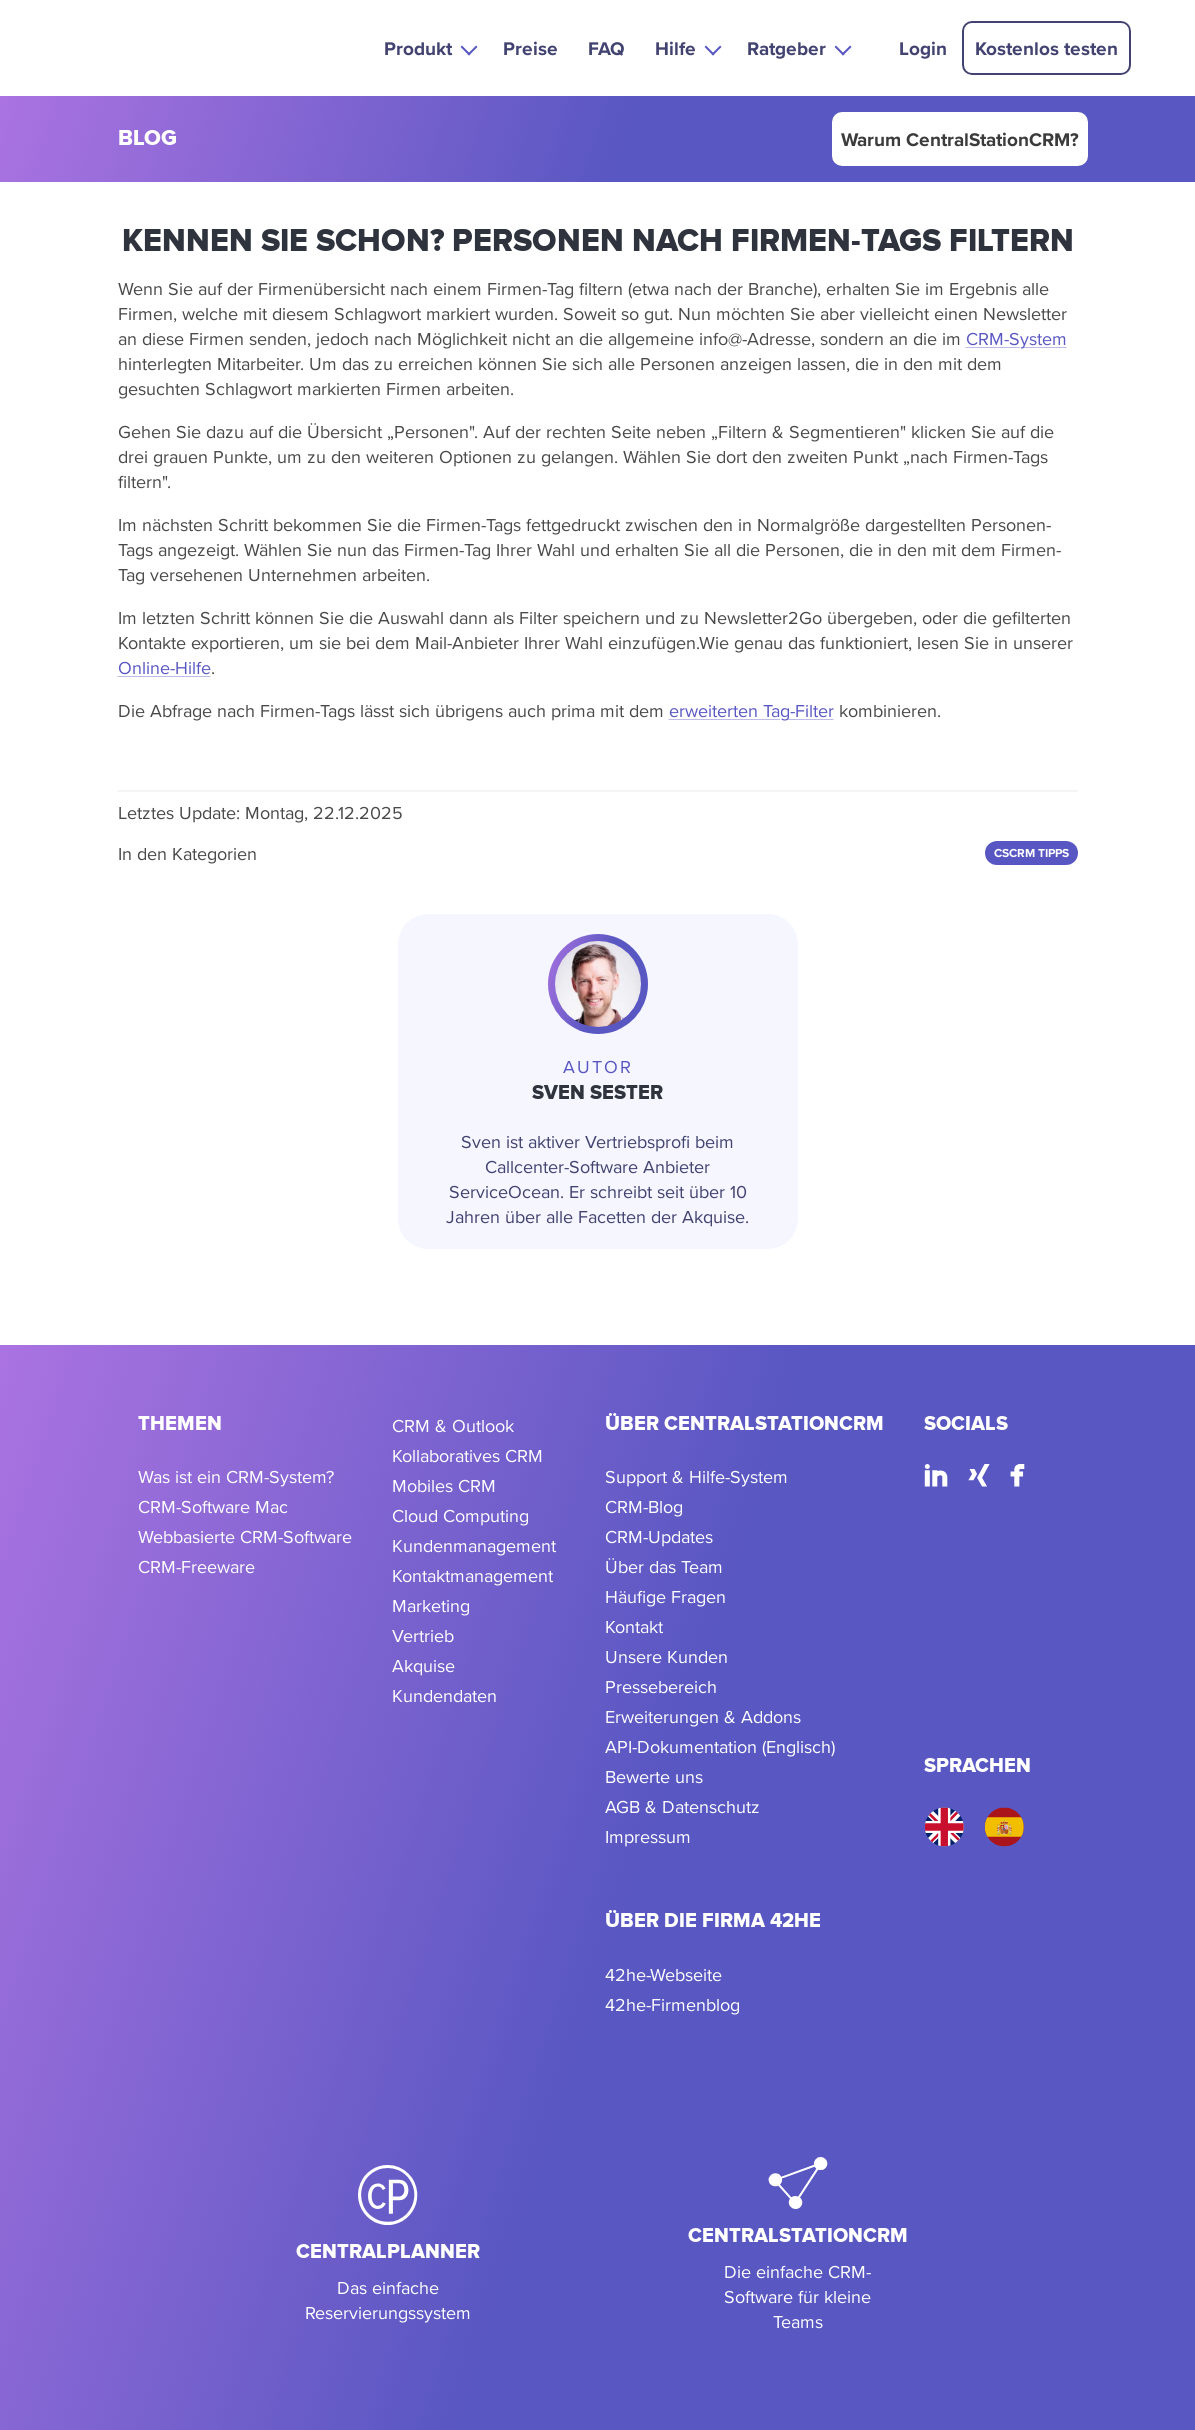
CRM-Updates (659, 1536)
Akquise (423, 1665)
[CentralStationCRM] (798, 2246)
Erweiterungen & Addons (703, 1716)
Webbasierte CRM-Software (245, 1536)
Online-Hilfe (164, 667)
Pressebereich (661, 1686)
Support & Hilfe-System (696, 1476)
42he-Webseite (663, 1974)
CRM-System (1016, 338)
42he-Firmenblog (672, 2004)
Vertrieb (423, 1635)
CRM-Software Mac (213, 1506)
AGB (622, 1806)
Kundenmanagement (474, 1545)
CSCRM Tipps (1031, 853)
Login (923, 48)
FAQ (606, 48)
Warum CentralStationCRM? (960, 139)
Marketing (431, 1605)
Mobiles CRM (444, 1485)
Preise (530, 48)
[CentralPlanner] (388, 2246)
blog (147, 139)
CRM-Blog (644, 1506)
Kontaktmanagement (472, 1575)
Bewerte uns (654, 1776)
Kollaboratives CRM (467, 1455)
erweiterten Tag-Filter (751, 710)
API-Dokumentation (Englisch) (720, 1746)
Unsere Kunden (666, 1656)
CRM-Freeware (196, 1566)
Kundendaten (444, 1695)
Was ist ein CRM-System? (236, 1476)
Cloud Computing (460, 1515)
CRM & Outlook (453, 1425)
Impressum (648, 1836)
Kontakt (634, 1626)
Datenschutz (711, 1806)
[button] (428, 47)
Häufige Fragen (665, 1596)
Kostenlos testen (1046, 48)
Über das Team (664, 1566)
